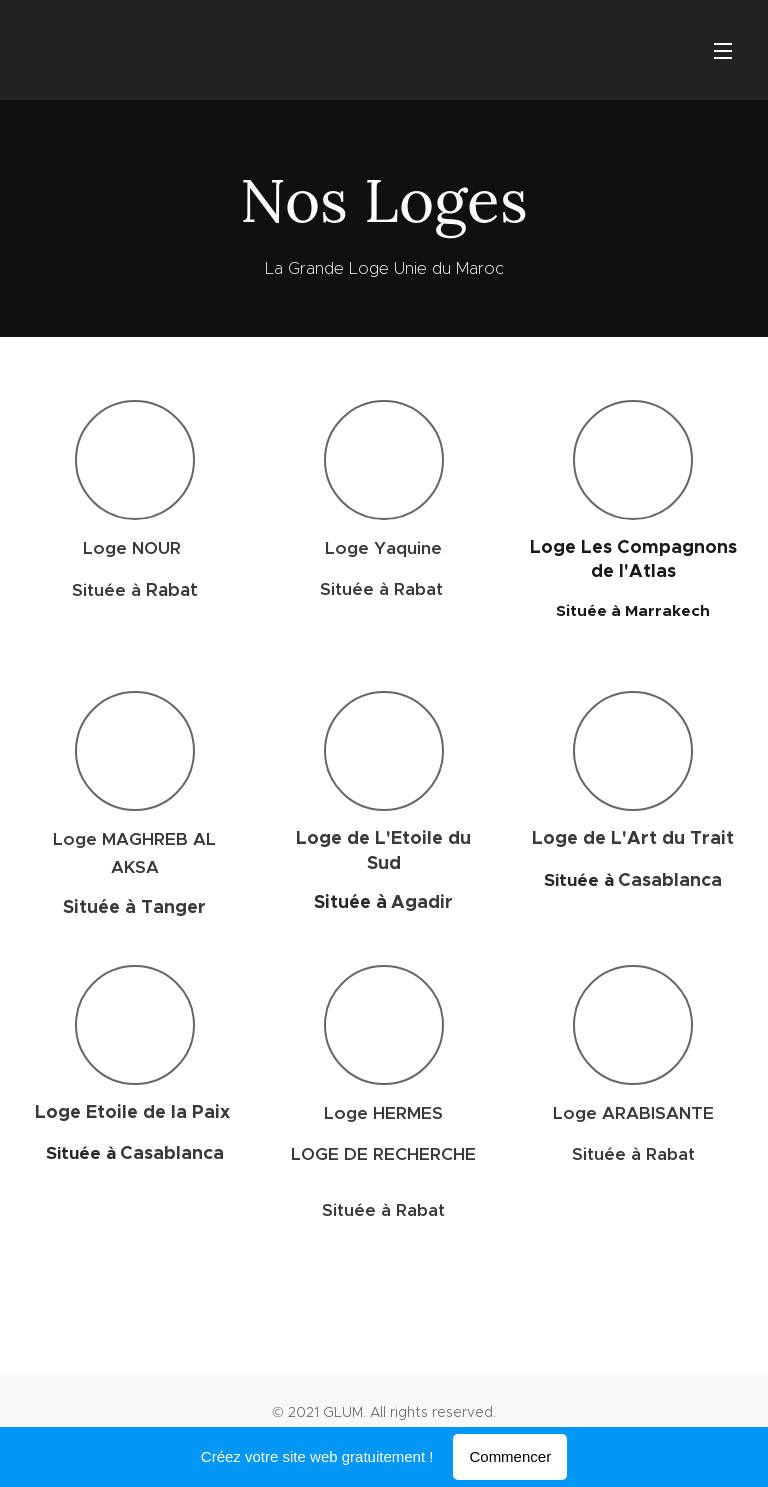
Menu (723, 51)
